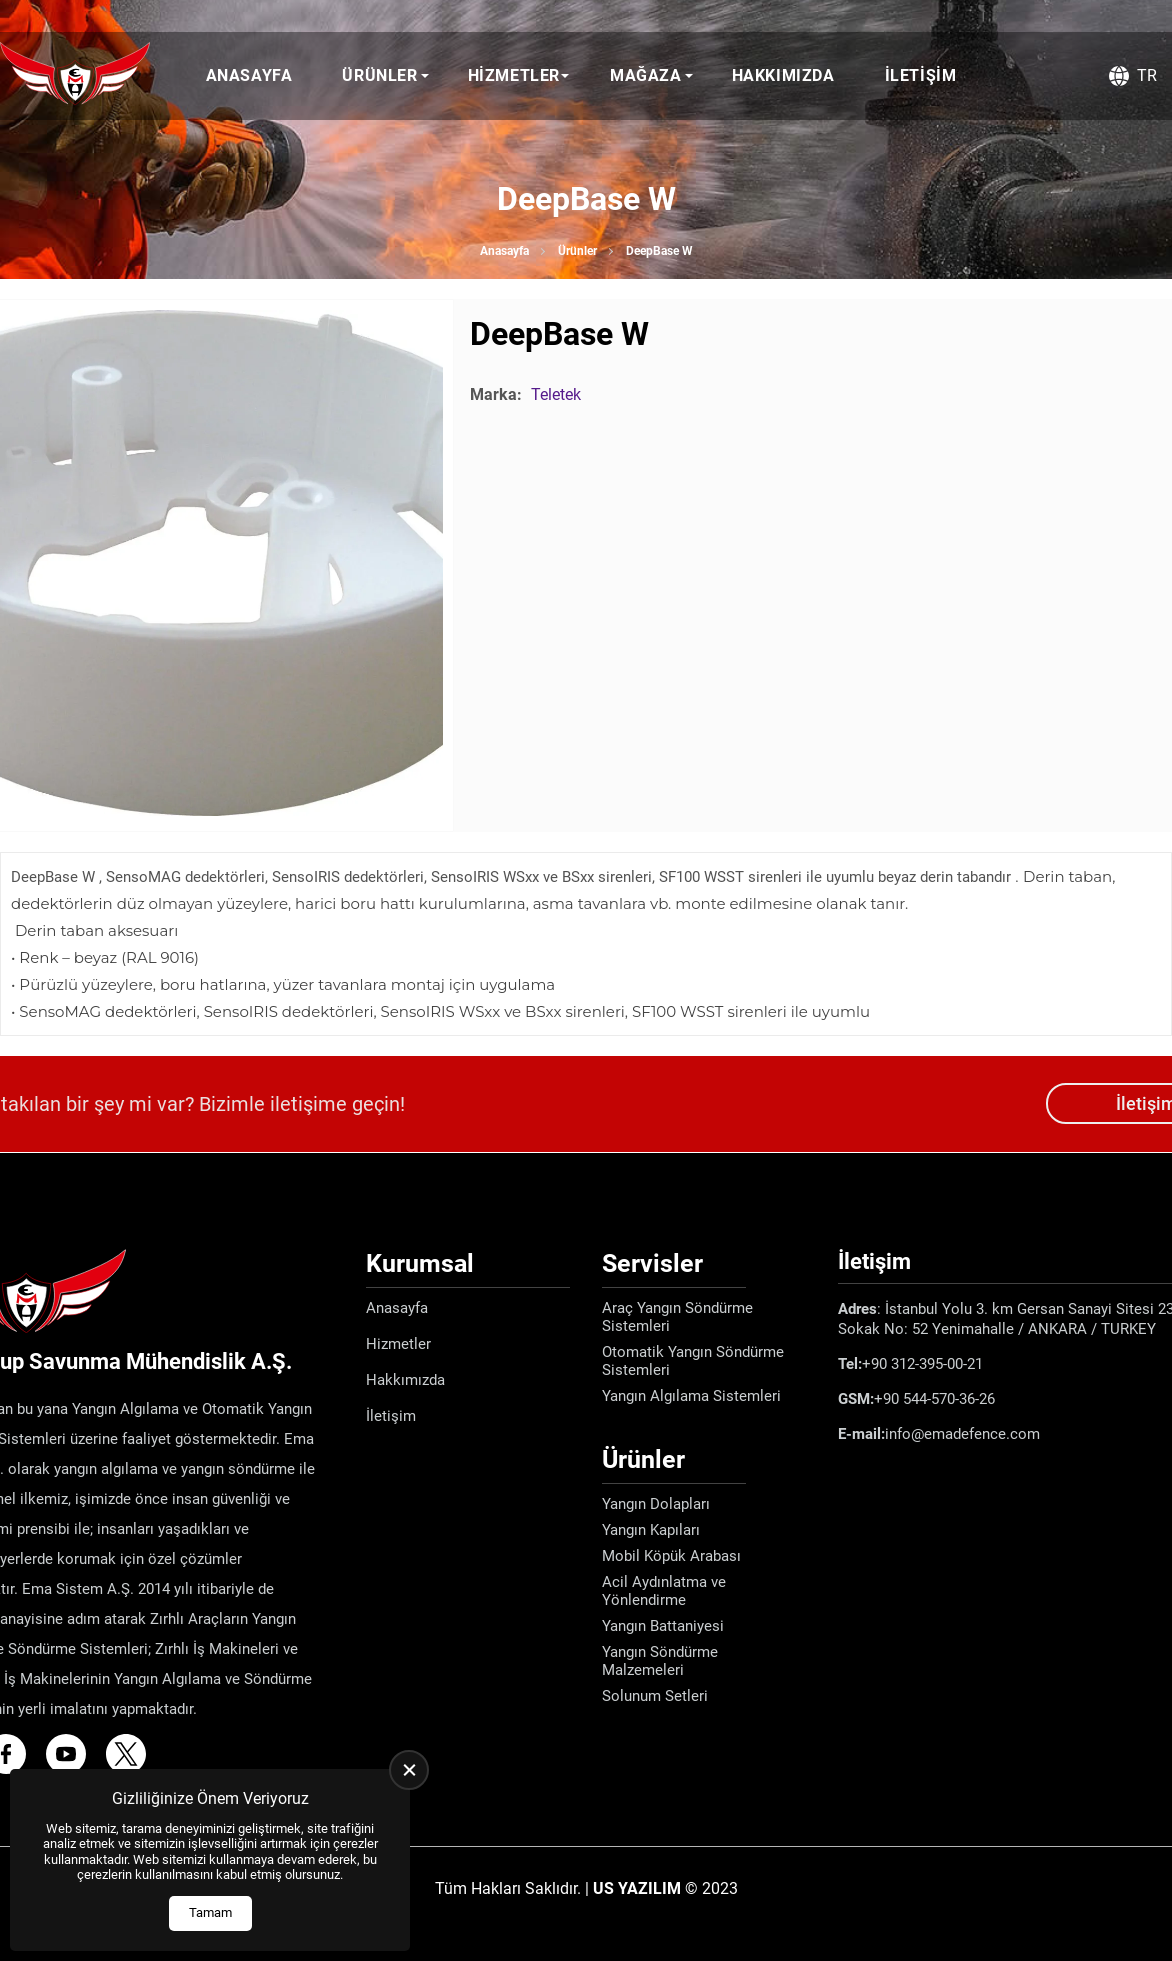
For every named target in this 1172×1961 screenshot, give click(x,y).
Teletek (556, 394)
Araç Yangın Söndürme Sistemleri (677, 1317)
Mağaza (646, 75)
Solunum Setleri (655, 1696)
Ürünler (379, 75)
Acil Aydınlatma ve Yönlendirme (664, 1591)
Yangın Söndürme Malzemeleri (660, 1661)
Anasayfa (249, 75)
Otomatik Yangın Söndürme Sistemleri (693, 1361)
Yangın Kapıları (651, 1530)
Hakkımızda (783, 75)
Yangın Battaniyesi (663, 1626)
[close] (409, 1770)
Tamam (210, 1912)
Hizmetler (514, 75)
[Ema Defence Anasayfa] (75, 76)
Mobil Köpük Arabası (671, 1556)
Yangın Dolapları (656, 1504)
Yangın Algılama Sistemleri (691, 1396)
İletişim (921, 75)
